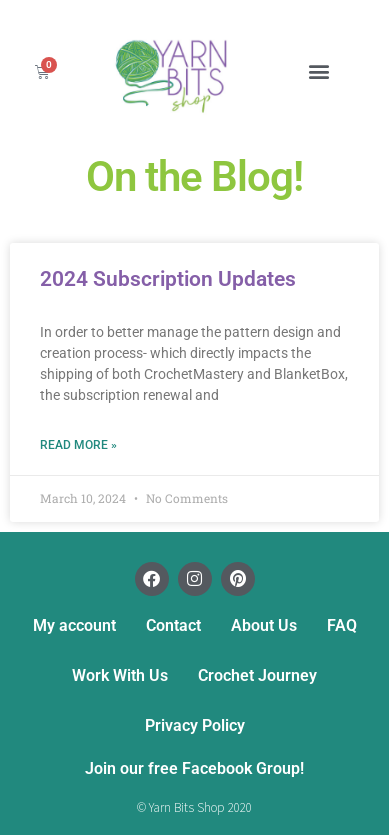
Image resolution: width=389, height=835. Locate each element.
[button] (318, 71)
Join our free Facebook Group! (194, 768)
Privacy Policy (195, 725)
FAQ (342, 625)
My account (74, 625)
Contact (173, 625)
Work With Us (120, 675)
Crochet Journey (257, 675)
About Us (264, 625)
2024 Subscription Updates (168, 279)
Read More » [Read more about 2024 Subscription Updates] (78, 445)
